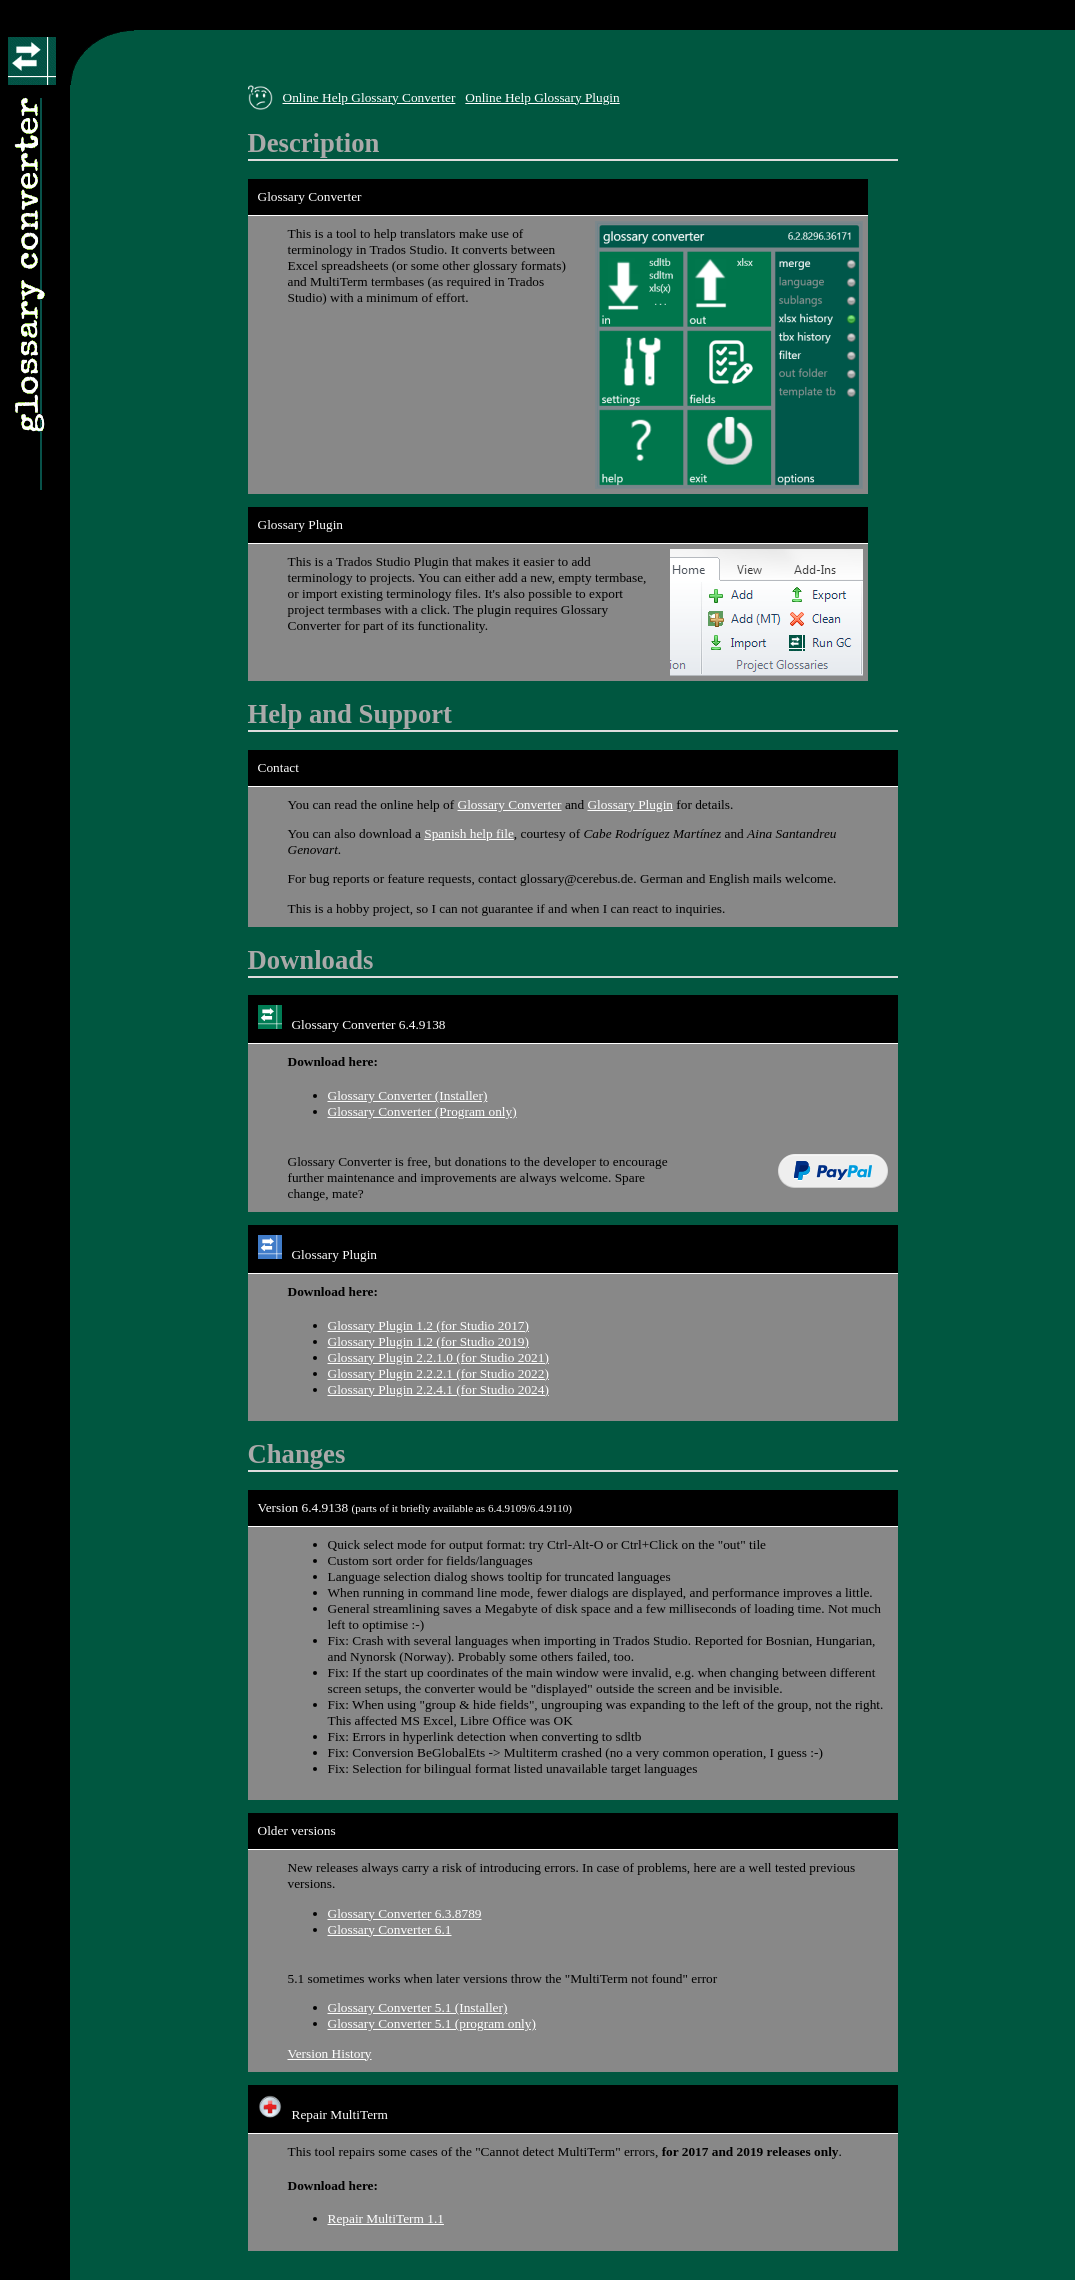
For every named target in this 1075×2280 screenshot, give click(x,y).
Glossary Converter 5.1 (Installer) (418, 2007)
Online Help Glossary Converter (369, 97)
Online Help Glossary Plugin (542, 97)
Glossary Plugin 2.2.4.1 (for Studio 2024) (438, 1389)
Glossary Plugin (630, 804)
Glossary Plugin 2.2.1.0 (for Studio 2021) (438, 1357)
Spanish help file (469, 833)
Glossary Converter (510, 804)
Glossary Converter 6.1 (390, 1929)
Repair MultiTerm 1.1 (386, 2218)
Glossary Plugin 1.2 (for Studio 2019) (428, 1341)
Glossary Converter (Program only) (422, 1111)
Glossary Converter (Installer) (408, 1095)
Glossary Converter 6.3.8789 (405, 1913)
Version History (330, 2053)
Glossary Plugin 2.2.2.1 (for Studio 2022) (438, 1373)
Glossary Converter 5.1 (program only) (432, 2023)
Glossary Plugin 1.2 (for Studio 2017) (428, 1325)
